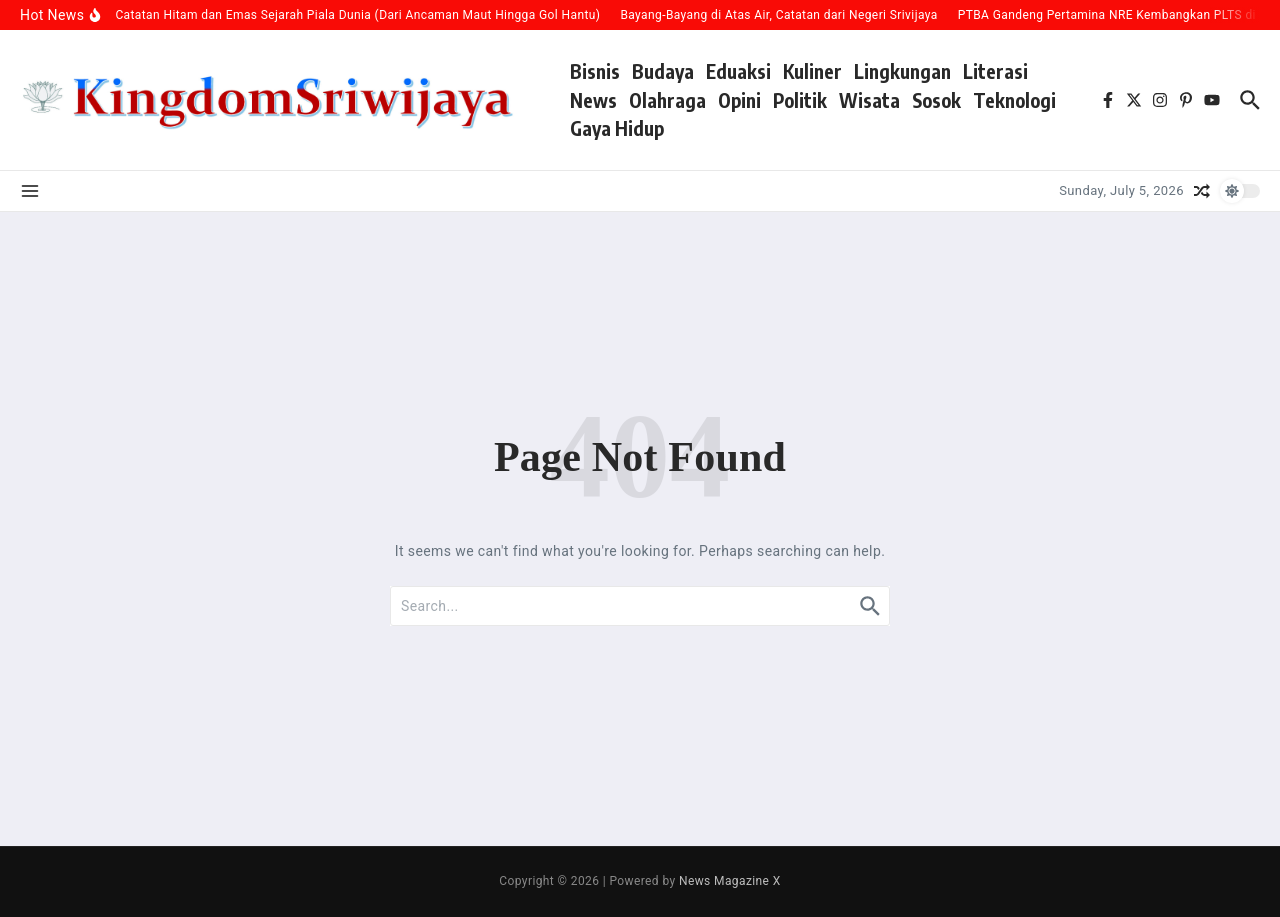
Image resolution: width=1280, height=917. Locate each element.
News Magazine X (730, 881)
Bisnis (595, 71)
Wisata (869, 100)
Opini (739, 100)
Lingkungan (902, 71)
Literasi (995, 71)
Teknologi (1014, 100)
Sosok (936, 100)
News (593, 100)
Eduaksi (738, 71)
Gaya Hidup (617, 128)
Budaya (663, 71)
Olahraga (667, 100)
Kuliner (812, 71)
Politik (800, 100)
